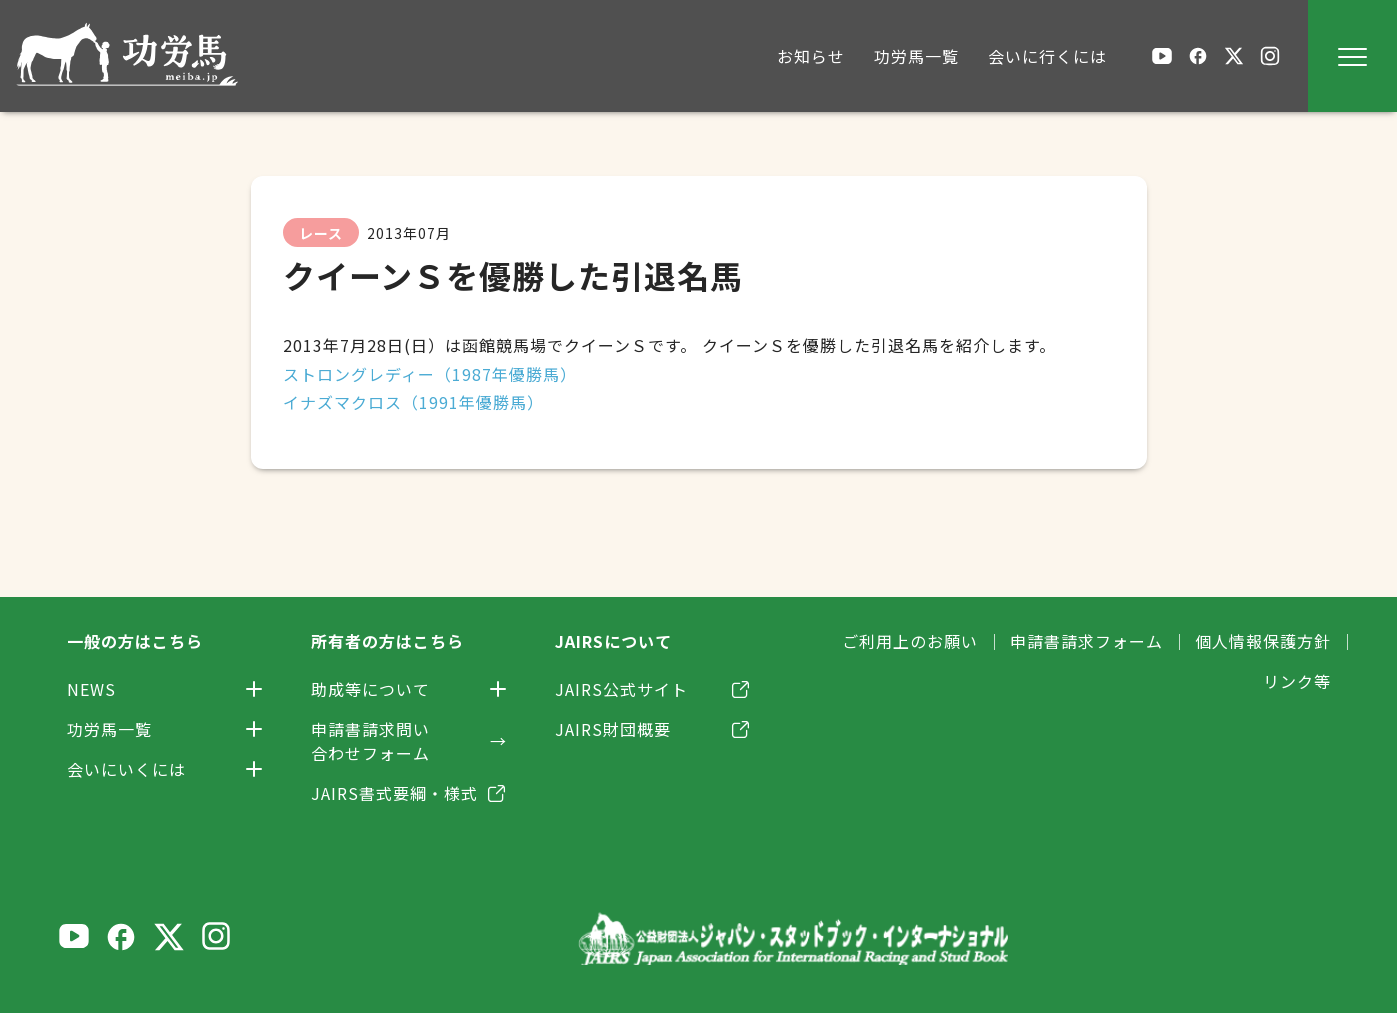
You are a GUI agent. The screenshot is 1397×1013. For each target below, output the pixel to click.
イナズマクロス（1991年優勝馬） (413, 402)
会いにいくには (126, 769)
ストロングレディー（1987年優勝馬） (430, 374)
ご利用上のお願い (910, 641)
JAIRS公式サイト (621, 689)
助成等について (370, 689)
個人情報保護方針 (1263, 641)
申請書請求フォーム (1086, 641)
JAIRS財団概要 (613, 729)
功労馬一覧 (109, 729)
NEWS (91, 689)
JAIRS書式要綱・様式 (394, 793)
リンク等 (1297, 681)
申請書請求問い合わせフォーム (370, 741)
